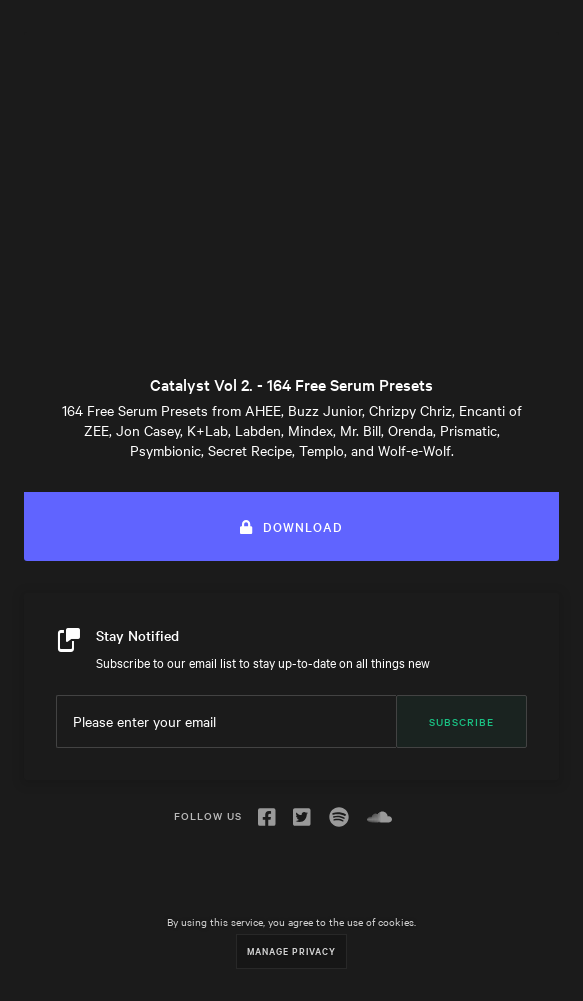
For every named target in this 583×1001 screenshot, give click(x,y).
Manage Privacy (291, 950)
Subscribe (461, 721)
